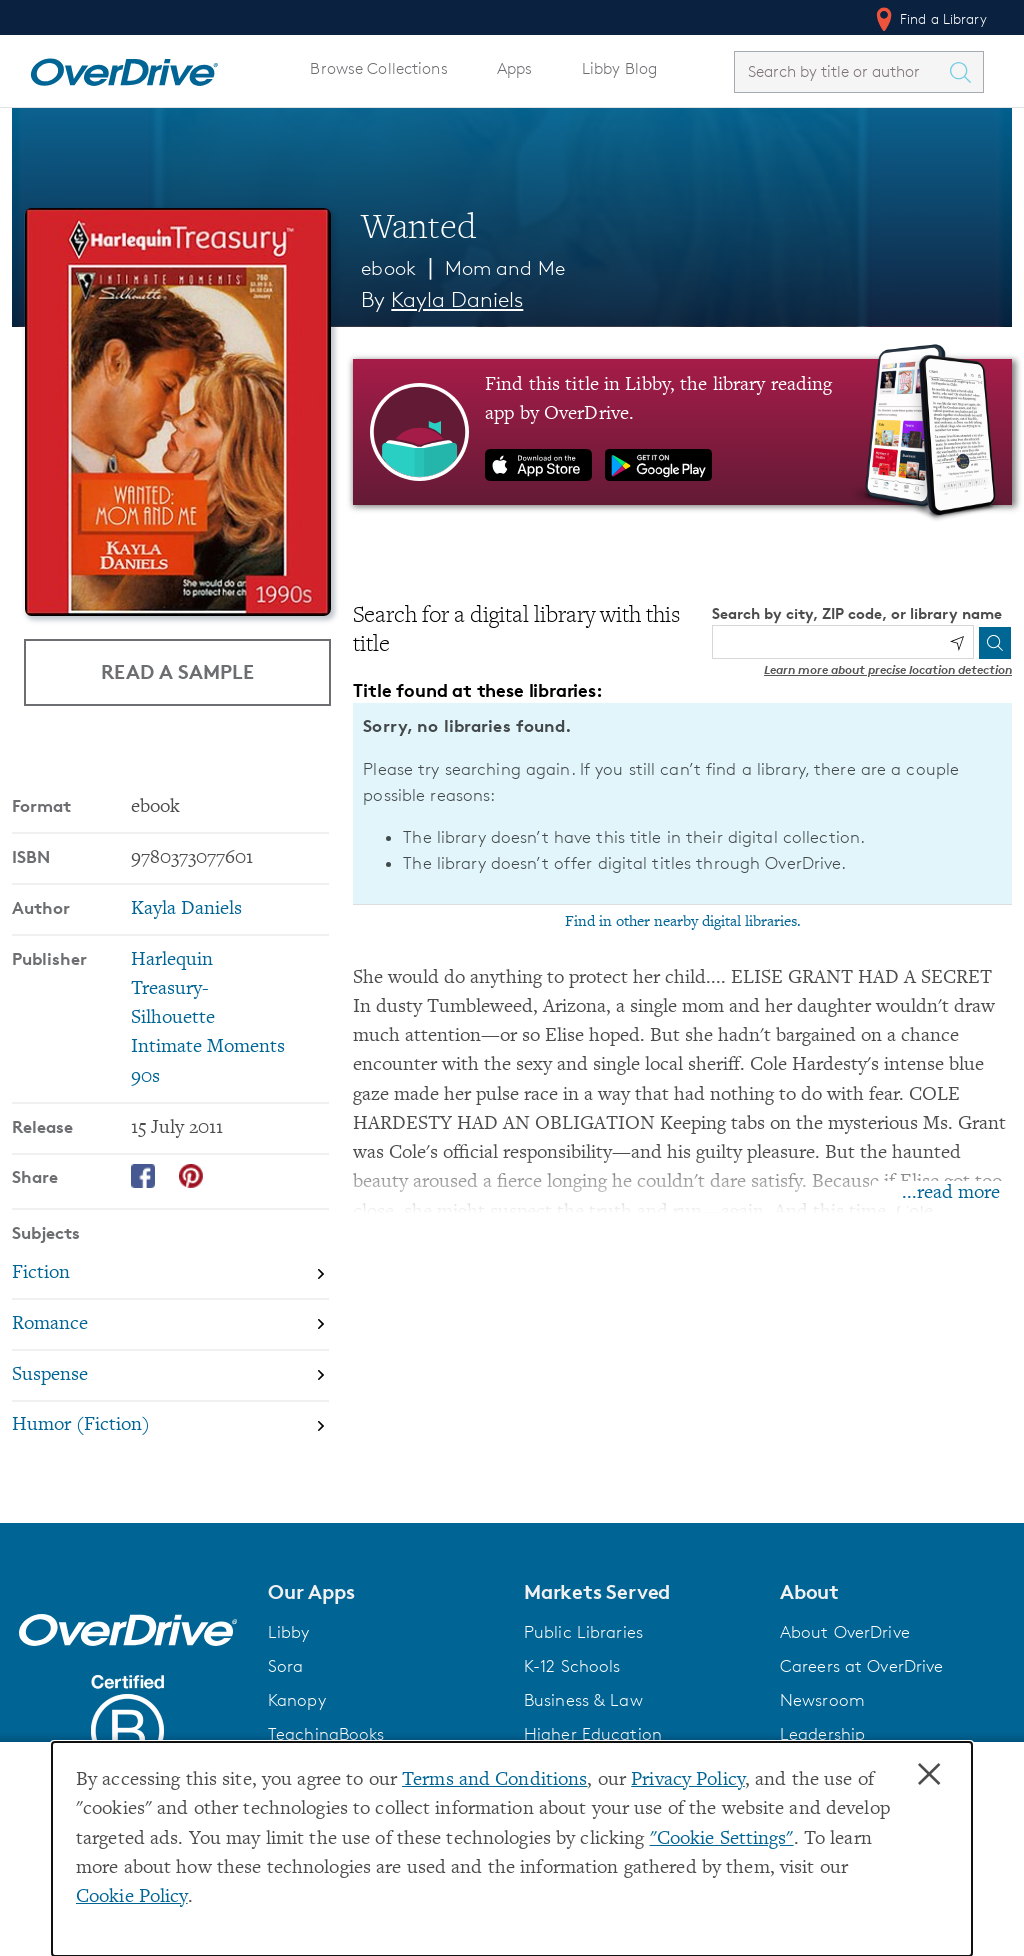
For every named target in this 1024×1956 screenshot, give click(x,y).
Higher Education (593, 1734)
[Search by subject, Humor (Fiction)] (170, 1426)
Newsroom (822, 1700)
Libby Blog (619, 68)
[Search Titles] (965, 72)
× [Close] (929, 1775)
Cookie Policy (132, 1897)
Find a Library (929, 19)
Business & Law (583, 1700)
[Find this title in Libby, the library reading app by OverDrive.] (682, 432)
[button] (384, 1592)
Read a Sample (177, 671)
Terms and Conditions (494, 1780)
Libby (289, 1632)
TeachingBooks (326, 1734)
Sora (286, 1666)
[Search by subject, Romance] (170, 1324)
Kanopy (297, 1700)
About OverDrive (845, 1632)
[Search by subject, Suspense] (170, 1375)
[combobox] (841, 71)
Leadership (822, 1734)
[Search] (995, 643)
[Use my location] (957, 643)
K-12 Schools (572, 1666)
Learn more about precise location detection (888, 669)
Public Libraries (583, 1632)
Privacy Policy (688, 1780)
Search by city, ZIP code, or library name (857, 613)
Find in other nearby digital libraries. (683, 922)
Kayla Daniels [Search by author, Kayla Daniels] (457, 299)
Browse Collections (378, 68)
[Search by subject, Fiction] (170, 1273)
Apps (515, 68)
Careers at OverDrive (861, 1666)
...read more (951, 1193)
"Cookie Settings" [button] (722, 1839)
